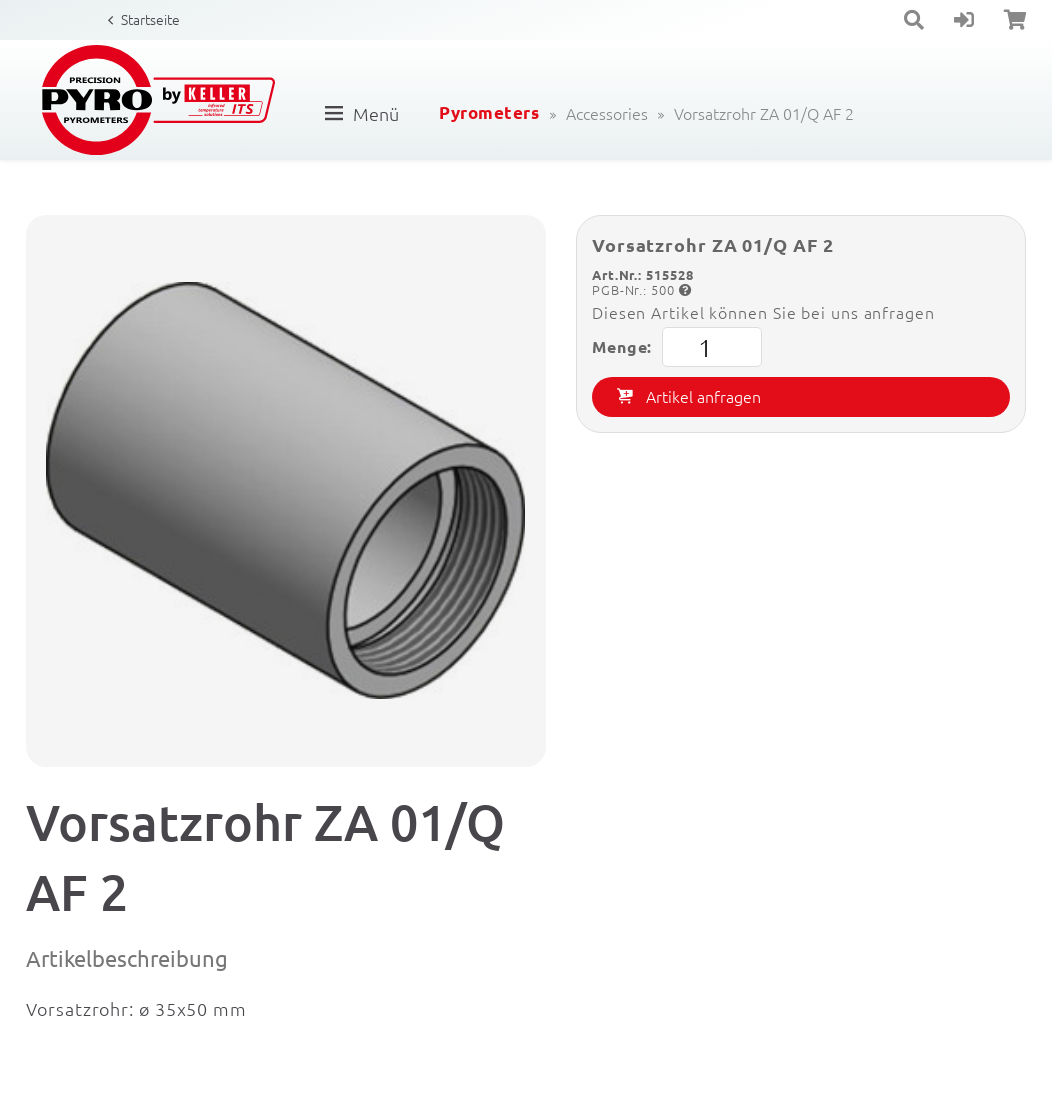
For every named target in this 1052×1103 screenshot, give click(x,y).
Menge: (677, 347)
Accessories (607, 113)
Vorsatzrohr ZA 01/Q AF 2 (764, 113)
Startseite (150, 19)
